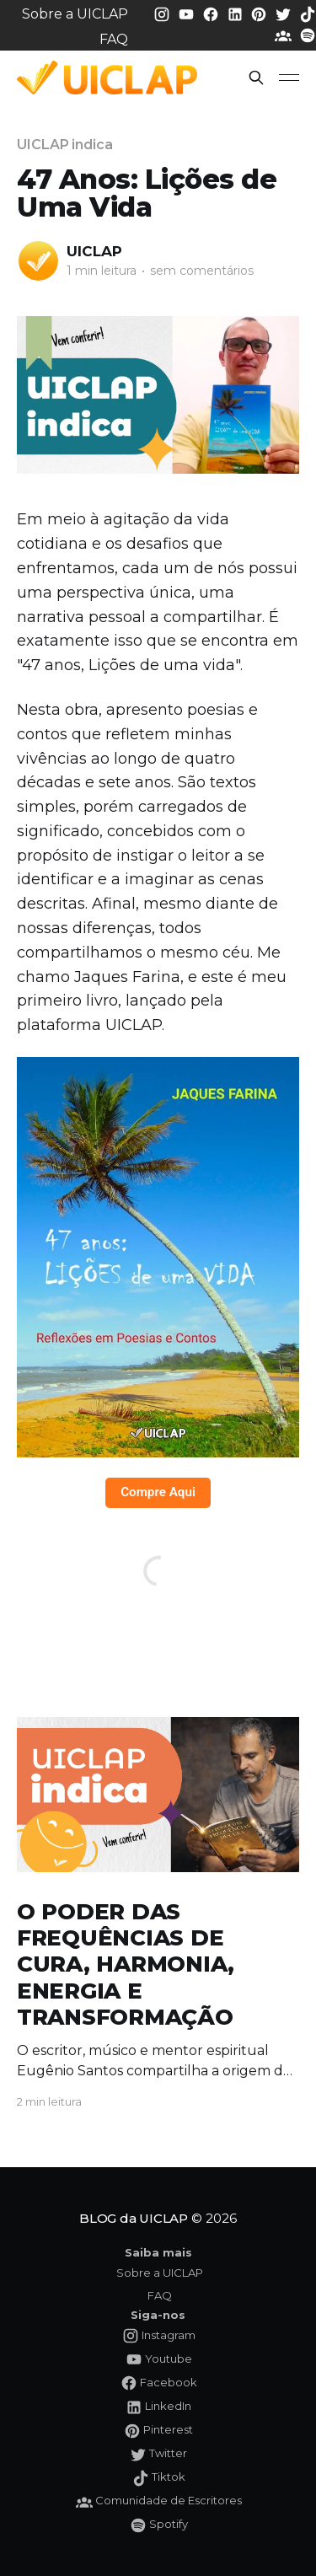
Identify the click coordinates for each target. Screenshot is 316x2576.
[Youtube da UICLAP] (188, 13)
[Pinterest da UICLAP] (260, 13)
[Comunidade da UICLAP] (285, 35)
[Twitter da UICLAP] (285, 13)
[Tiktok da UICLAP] (307, 13)
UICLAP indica (65, 145)
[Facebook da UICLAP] (212, 13)
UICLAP (94, 251)
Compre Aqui (158, 1492)
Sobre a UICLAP (75, 14)
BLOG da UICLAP (133, 2218)
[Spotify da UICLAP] (307, 35)
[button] (256, 77)
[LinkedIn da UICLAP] (237, 13)
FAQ (113, 39)
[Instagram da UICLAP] (163, 13)
